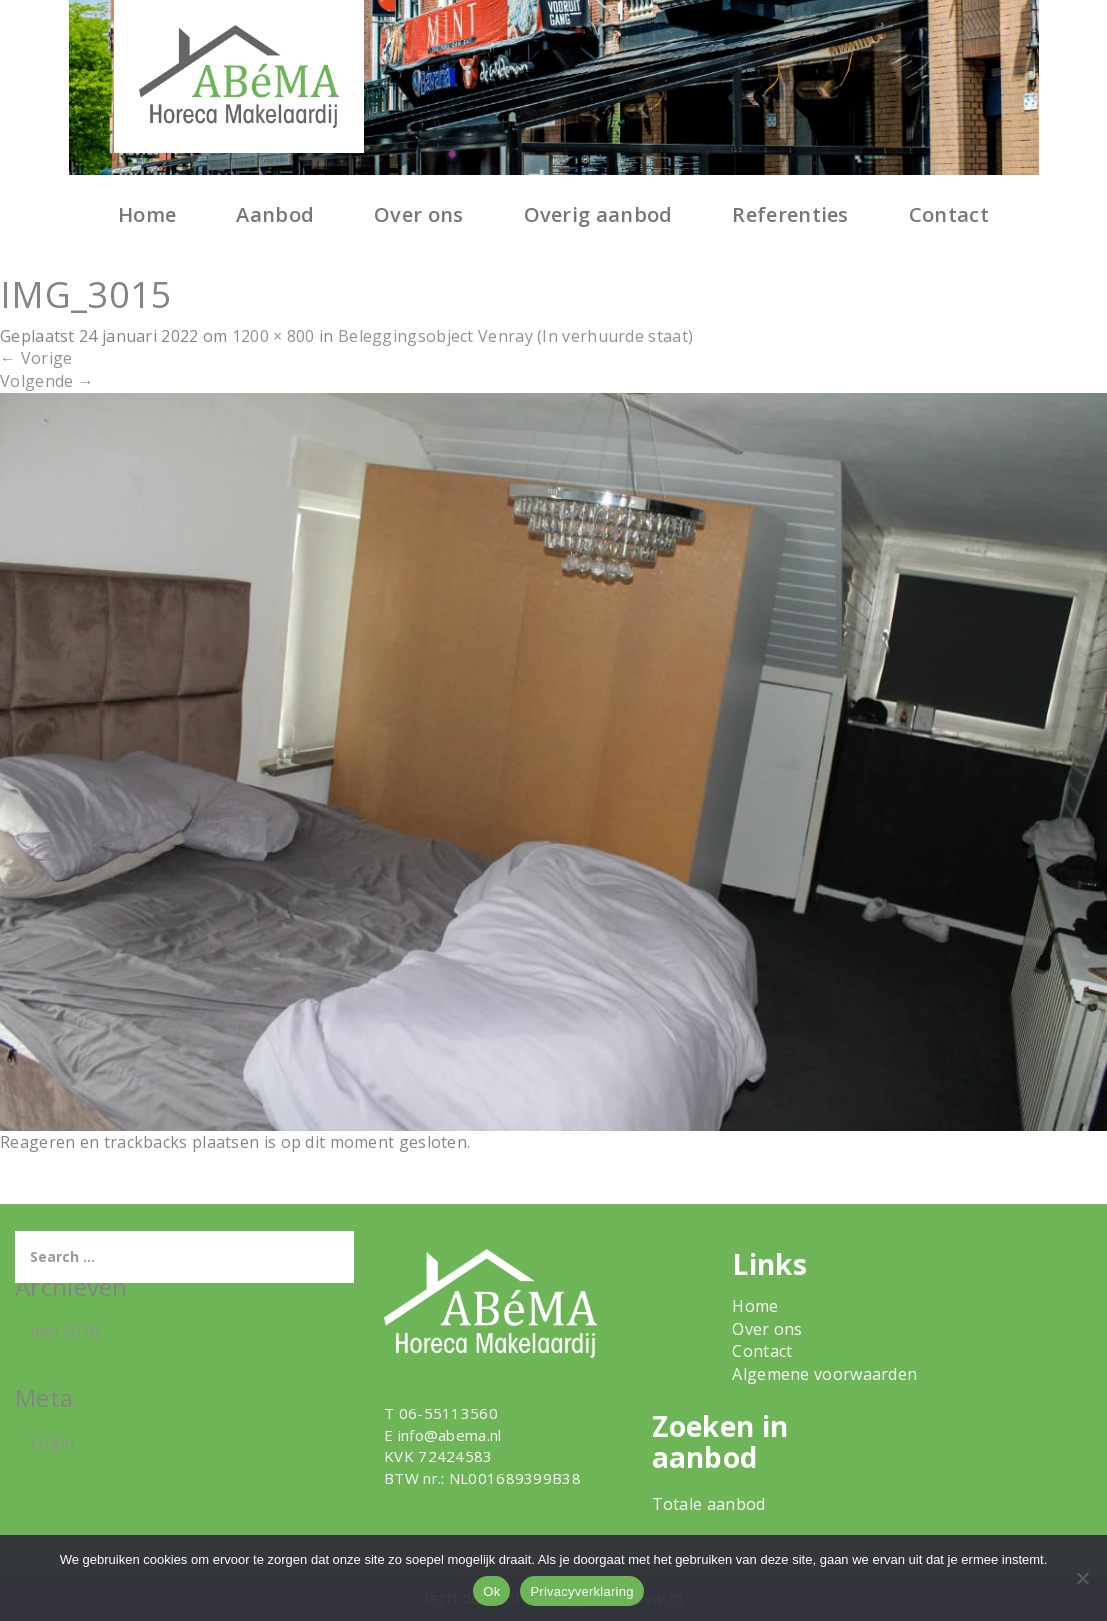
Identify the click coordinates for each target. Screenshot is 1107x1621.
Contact (949, 214)
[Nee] (1082, 1578)
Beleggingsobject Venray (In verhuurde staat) (515, 336)
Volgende (47, 381)
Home (147, 214)
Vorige (36, 358)
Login (52, 1442)
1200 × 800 (273, 336)
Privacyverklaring (581, 1591)
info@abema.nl (450, 1435)
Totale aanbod (709, 1504)
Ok (491, 1591)
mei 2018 (64, 1331)
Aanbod (275, 214)
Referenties (790, 214)
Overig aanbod (598, 214)
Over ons (418, 214)
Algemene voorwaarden (824, 1374)
